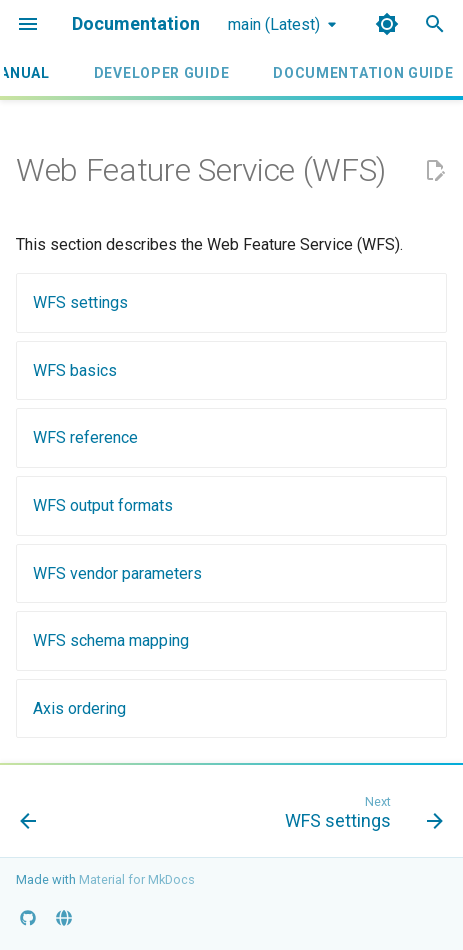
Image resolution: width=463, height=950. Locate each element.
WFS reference (85, 437)
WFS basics (75, 370)
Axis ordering (79, 708)
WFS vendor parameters (117, 573)
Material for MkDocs (137, 879)
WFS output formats (103, 505)
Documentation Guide (363, 73)
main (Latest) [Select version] (274, 24)
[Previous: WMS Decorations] (29, 817)
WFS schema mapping (111, 640)
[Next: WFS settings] (361, 817)
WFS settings (80, 302)
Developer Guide (162, 73)
